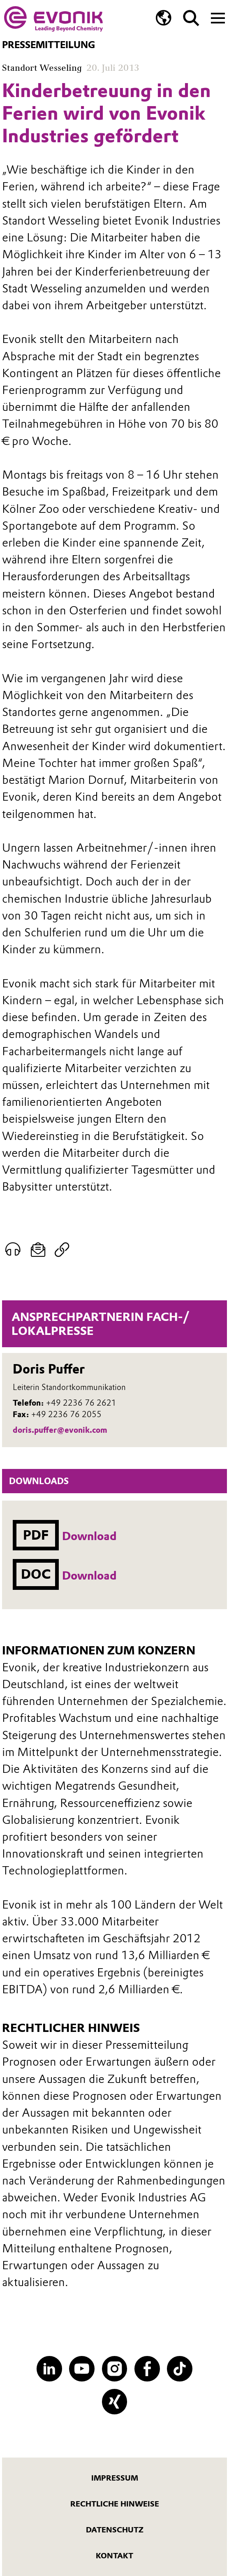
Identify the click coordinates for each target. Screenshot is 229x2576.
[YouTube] (82, 2368)
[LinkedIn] (49, 2368)
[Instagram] (114, 2368)
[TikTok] (179, 2368)
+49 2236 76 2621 (81, 1403)
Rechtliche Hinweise (114, 2504)
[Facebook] (147, 2368)
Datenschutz (114, 2529)
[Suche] (191, 18)
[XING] (114, 2401)
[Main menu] (218, 17)
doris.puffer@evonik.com (60, 1430)
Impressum (114, 2478)
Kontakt (114, 2555)
